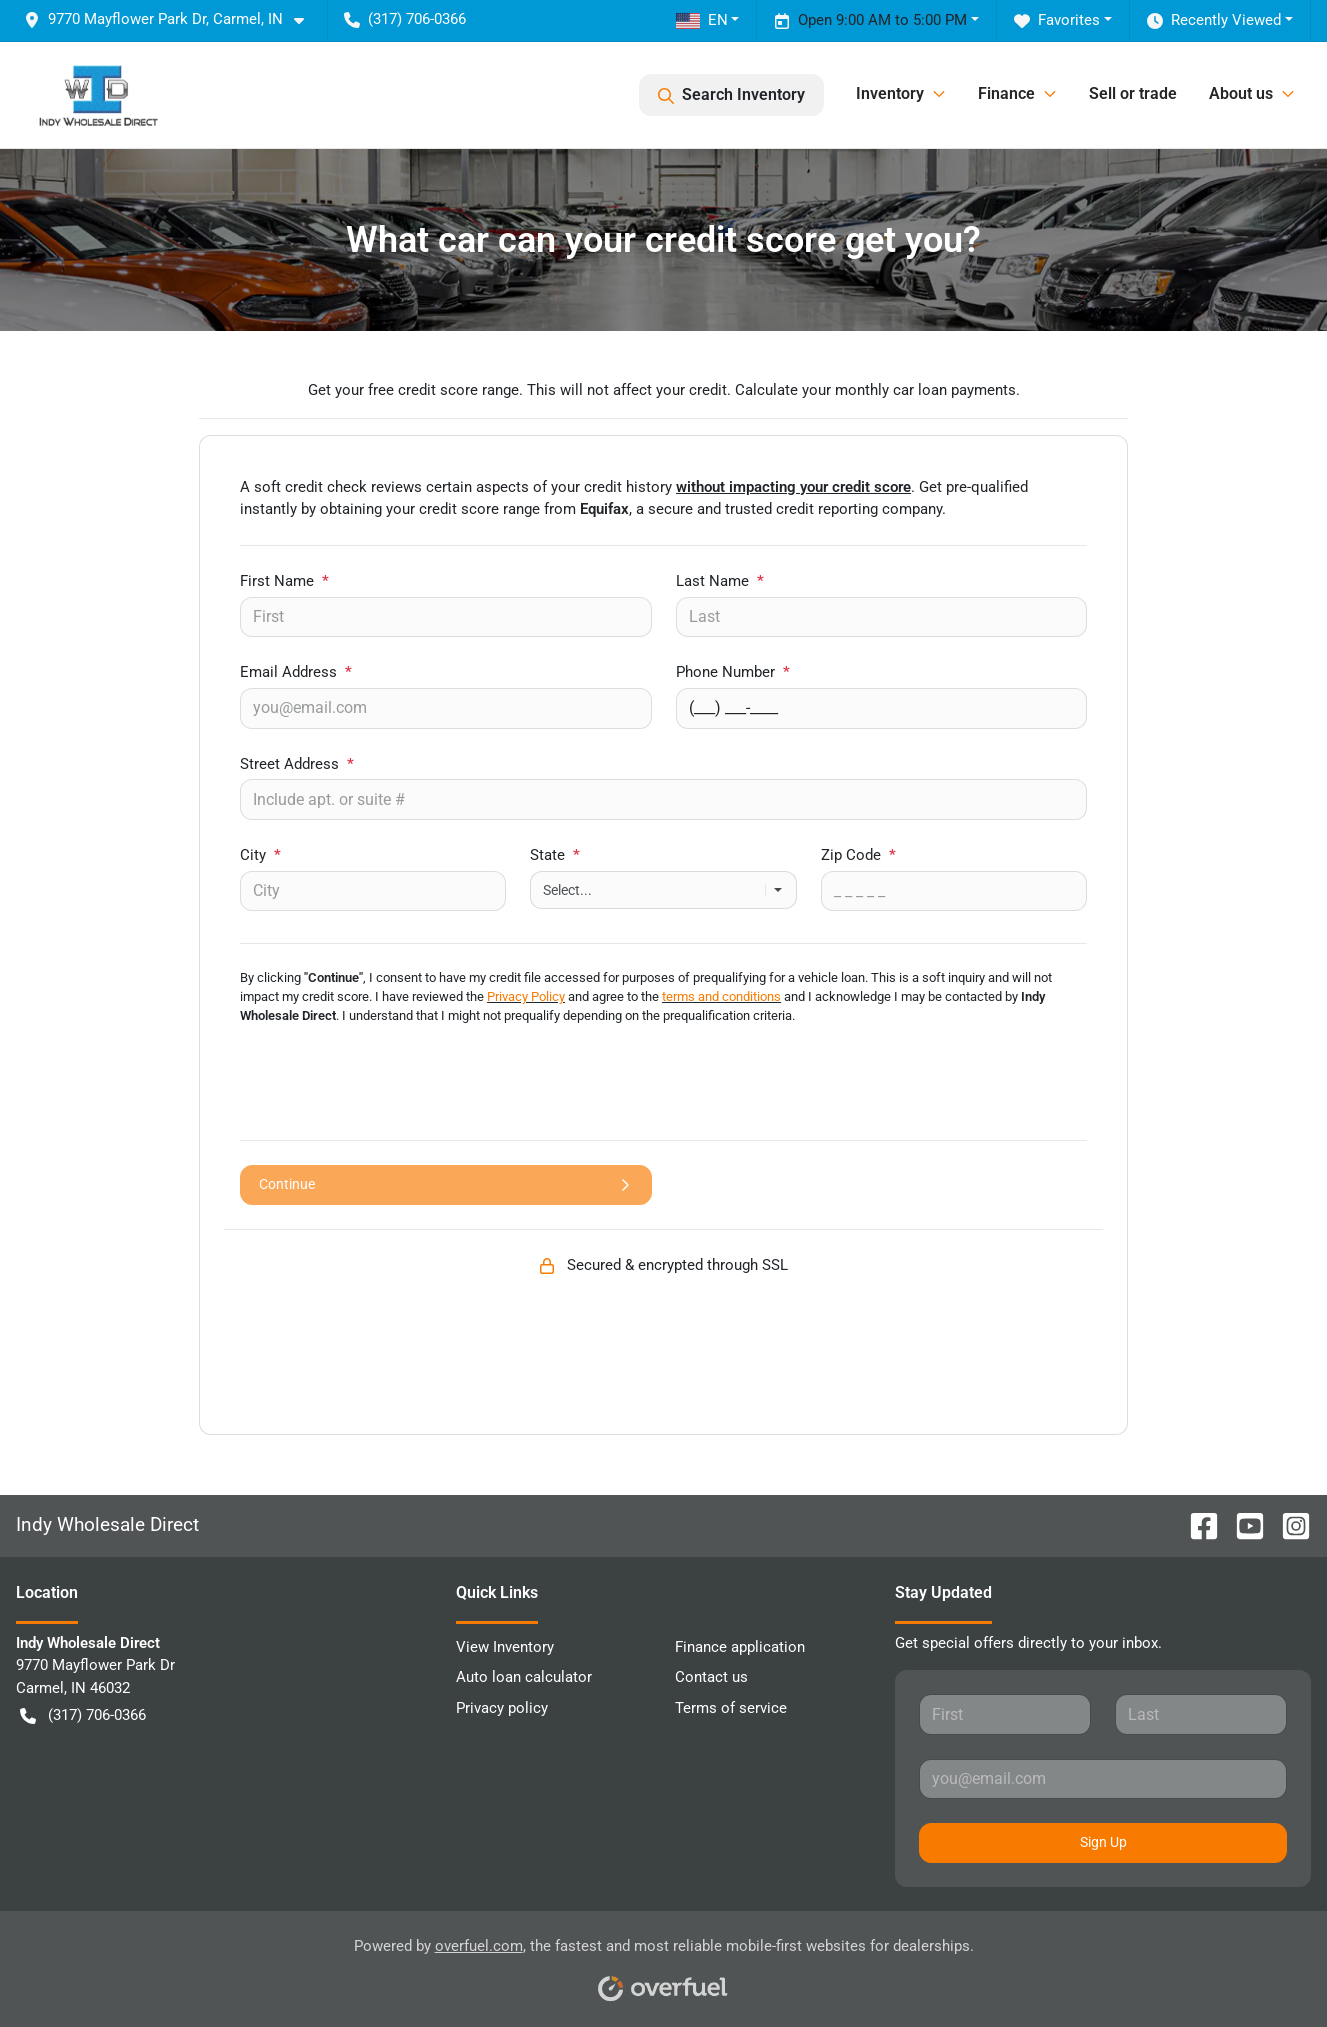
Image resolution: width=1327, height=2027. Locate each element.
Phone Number (733, 672)
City (260, 855)
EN (702, 20)
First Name (284, 581)
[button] (172, 19)
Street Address (297, 764)
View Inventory (505, 1647)
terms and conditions (721, 996)
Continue (445, 1184)
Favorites (1057, 20)
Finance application (740, 1647)
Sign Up (1103, 1842)
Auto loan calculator (524, 1677)
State (555, 855)
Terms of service (731, 1708)
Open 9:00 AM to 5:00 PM (870, 20)
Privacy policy (502, 1708)
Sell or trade (1133, 93)
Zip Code (858, 855)
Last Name (720, 581)
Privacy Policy (526, 996)
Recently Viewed (1214, 20)
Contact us (711, 1677)
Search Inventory (731, 95)
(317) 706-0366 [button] (405, 19)
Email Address (296, 672)
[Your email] (445, 708)
